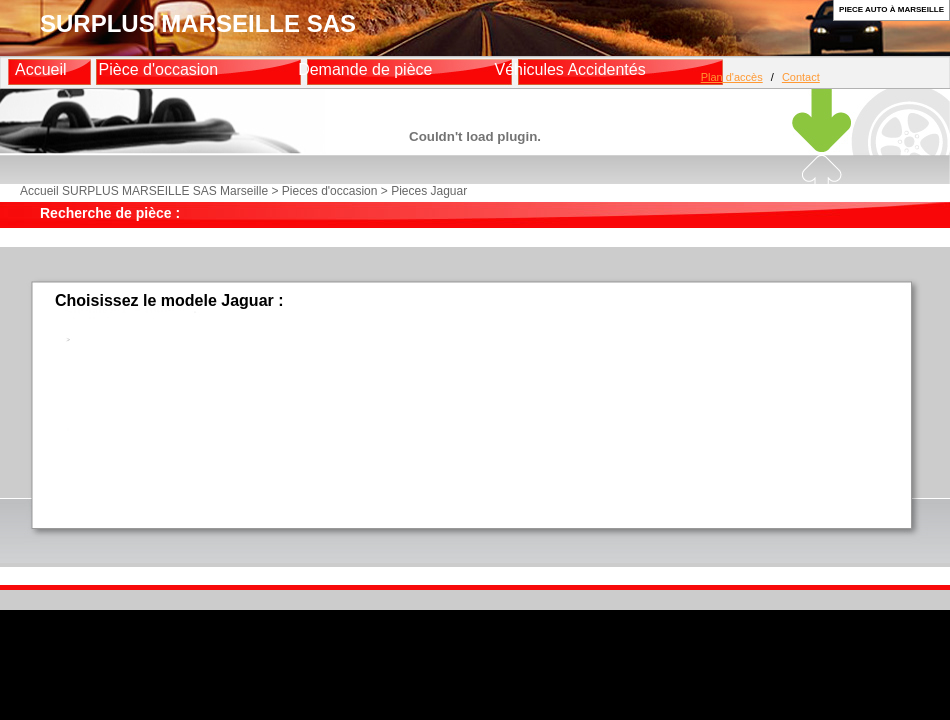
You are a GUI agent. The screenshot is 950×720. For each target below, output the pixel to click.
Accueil (41, 69)
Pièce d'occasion (159, 69)
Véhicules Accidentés (569, 69)
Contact (801, 77)
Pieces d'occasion (330, 191)
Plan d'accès (732, 77)
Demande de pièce (365, 69)
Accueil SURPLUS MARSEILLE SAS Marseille (144, 191)
